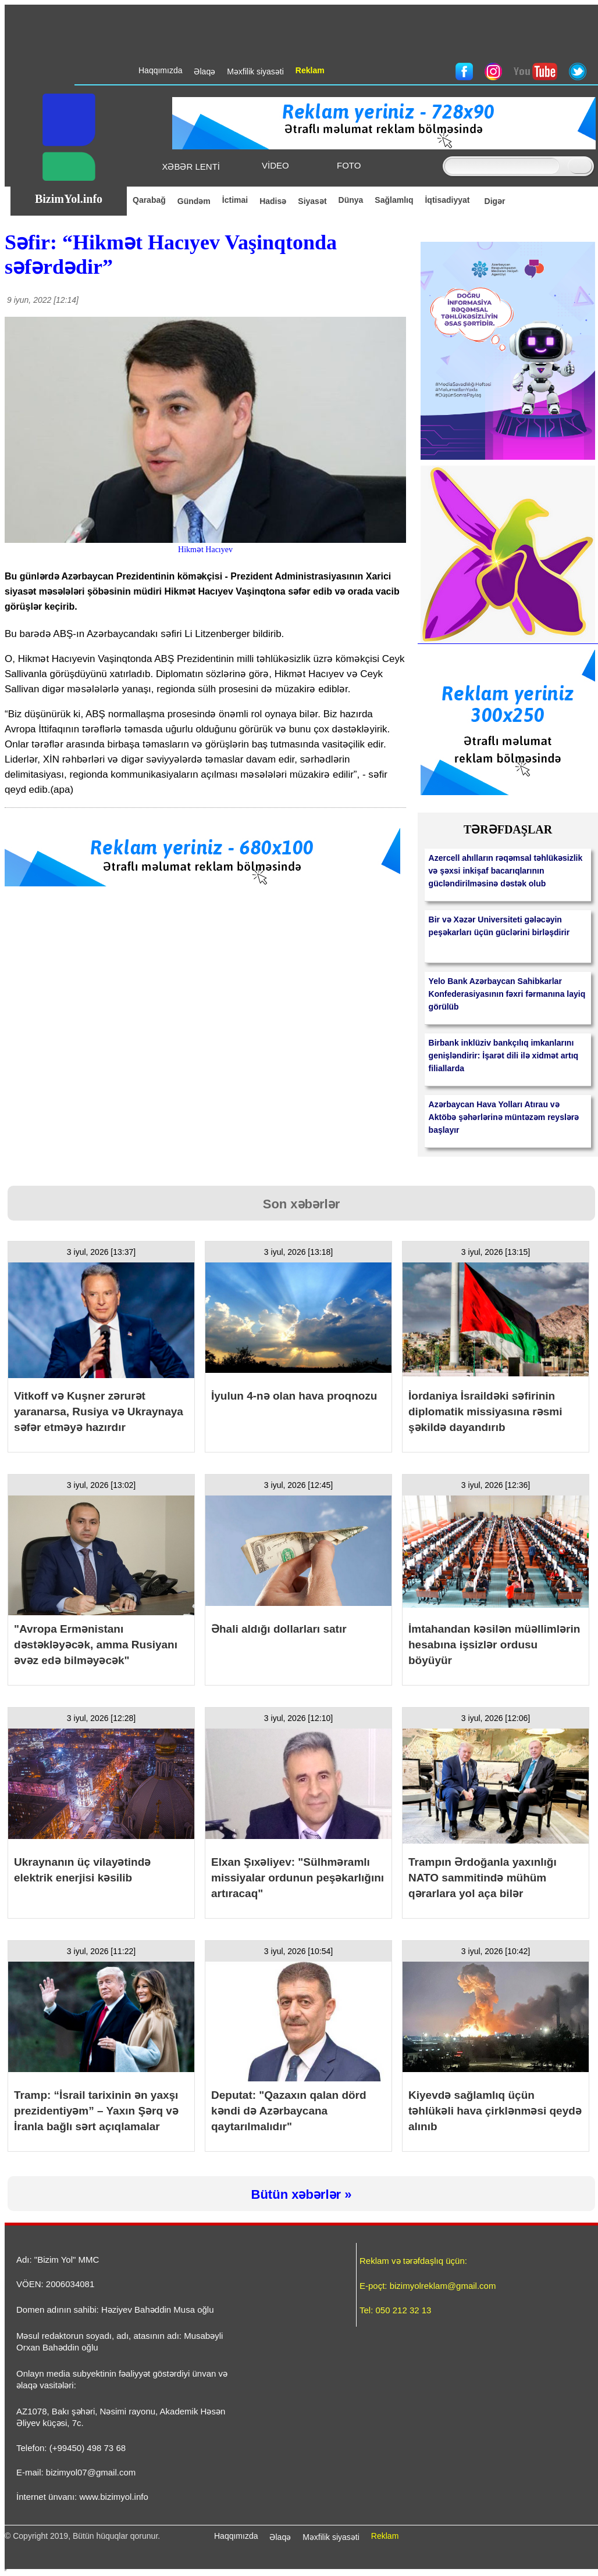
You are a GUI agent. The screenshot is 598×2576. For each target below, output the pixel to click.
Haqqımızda (236, 2536)
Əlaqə (280, 2537)
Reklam (384, 2536)
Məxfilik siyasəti (330, 2537)
